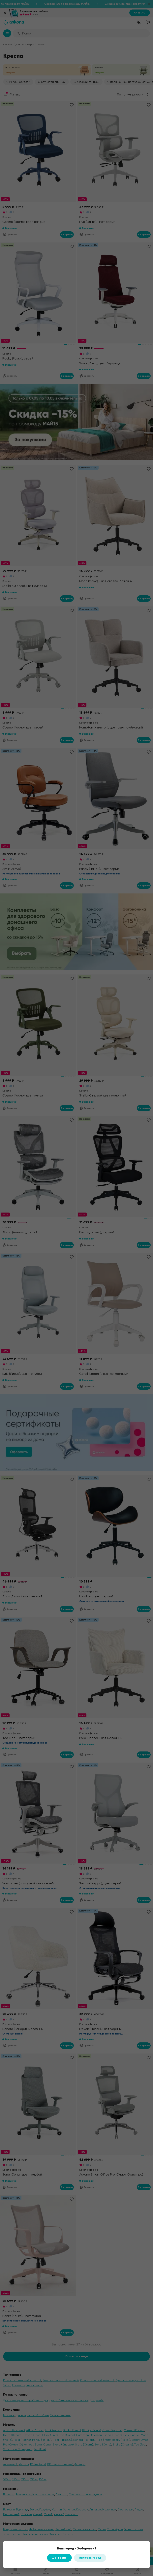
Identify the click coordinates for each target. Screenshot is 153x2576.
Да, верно (59, 2557)
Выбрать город (90, 2557)
